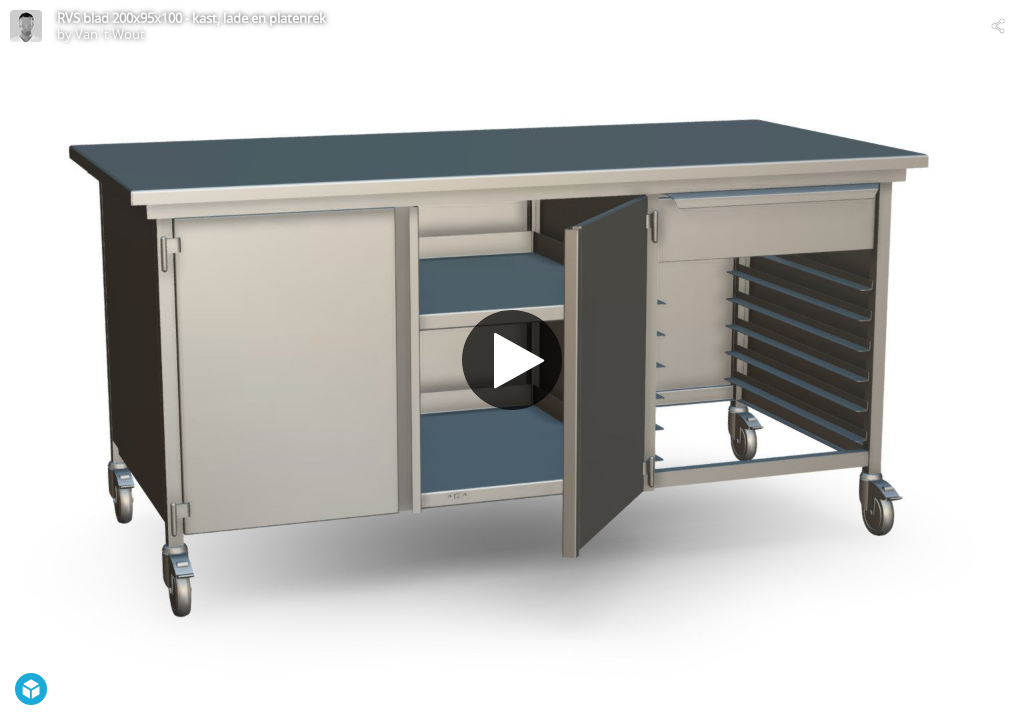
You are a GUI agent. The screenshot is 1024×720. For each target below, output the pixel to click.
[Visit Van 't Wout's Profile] (26, 26)
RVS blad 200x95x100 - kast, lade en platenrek (191, 18)
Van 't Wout (110, 34)
